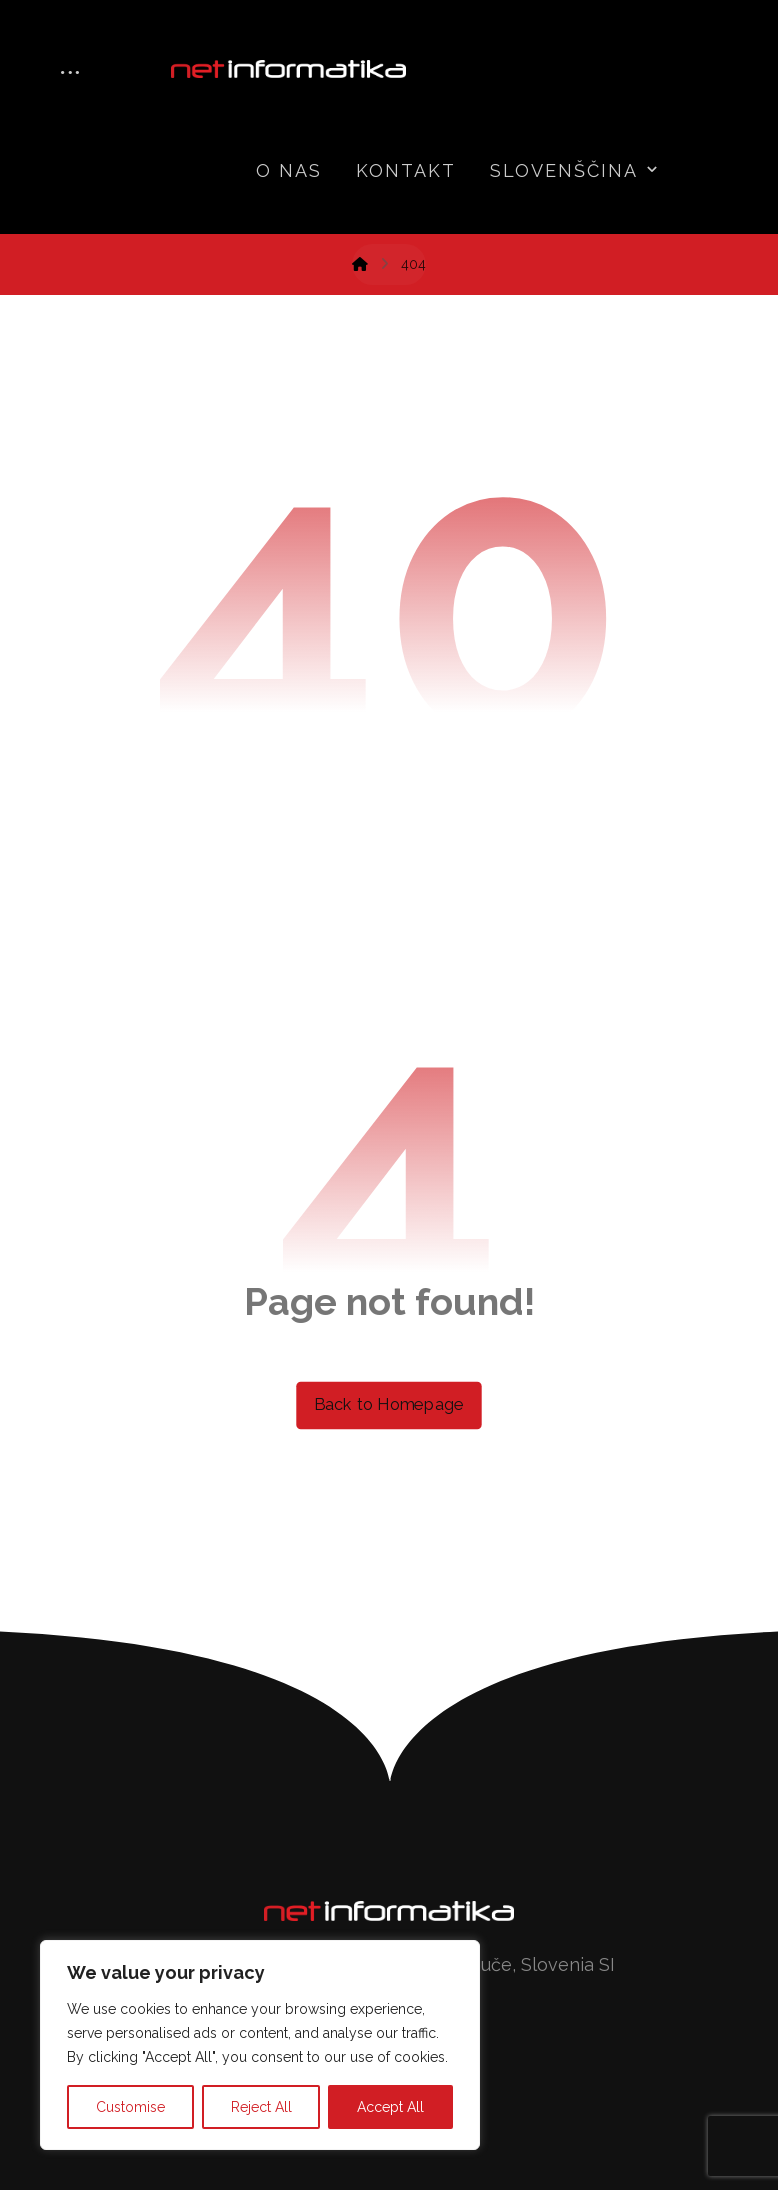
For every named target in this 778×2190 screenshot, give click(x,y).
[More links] (70, 74)
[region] (260, 2045)
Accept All (390, 2107)
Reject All (261, 2107)
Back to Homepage (388, 1404)
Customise (130, 2107)
